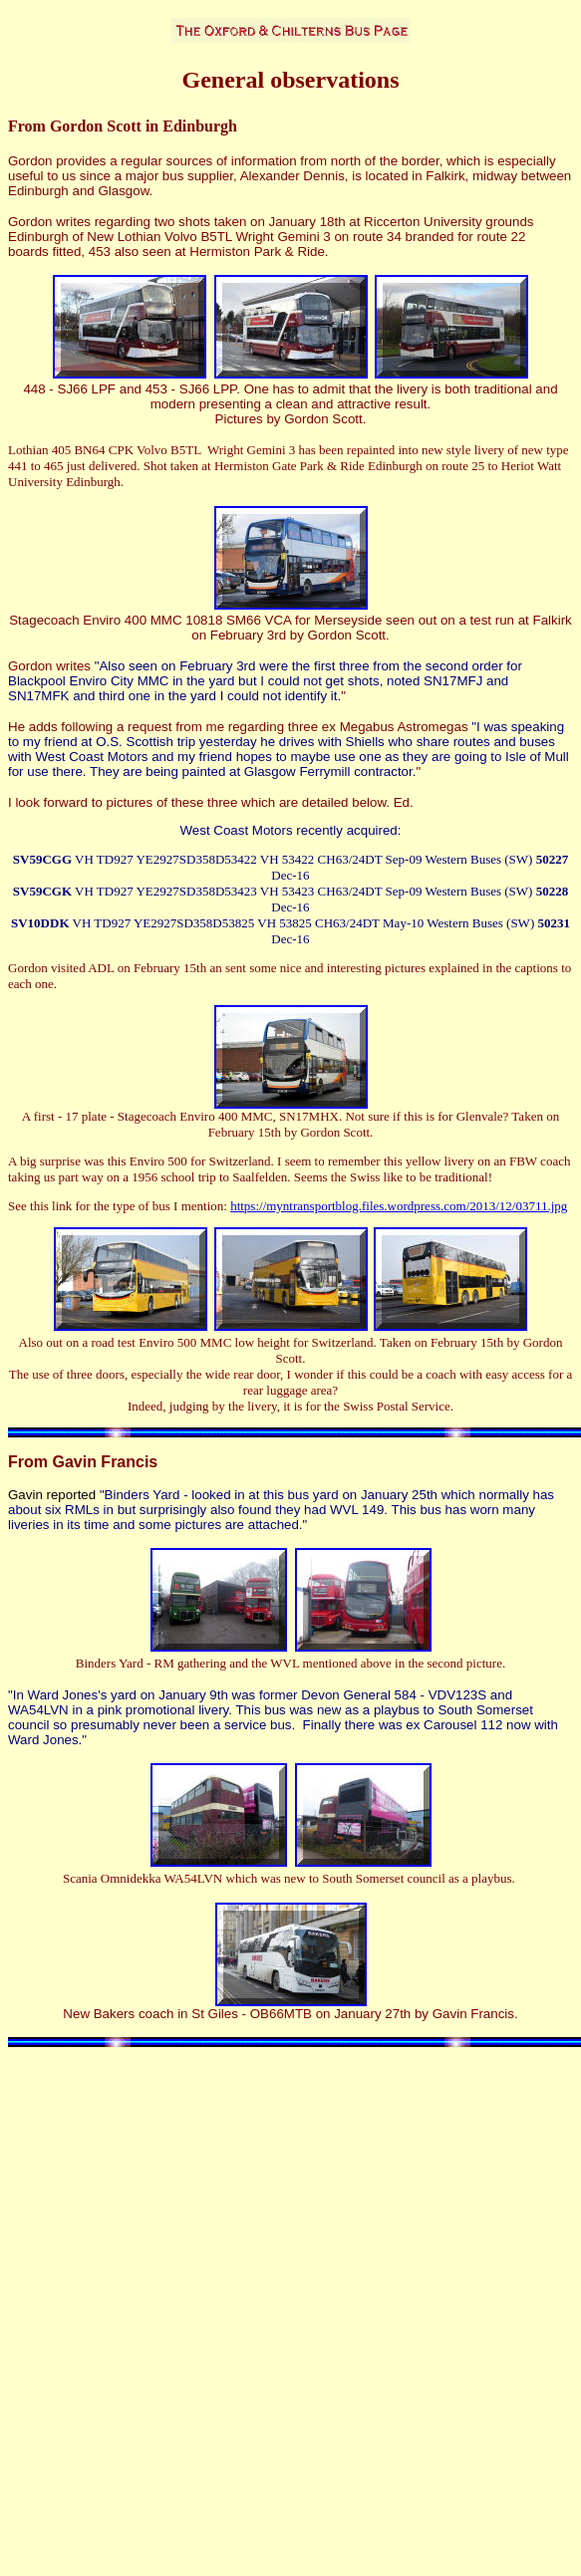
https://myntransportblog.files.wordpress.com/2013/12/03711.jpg (398, 1205)
